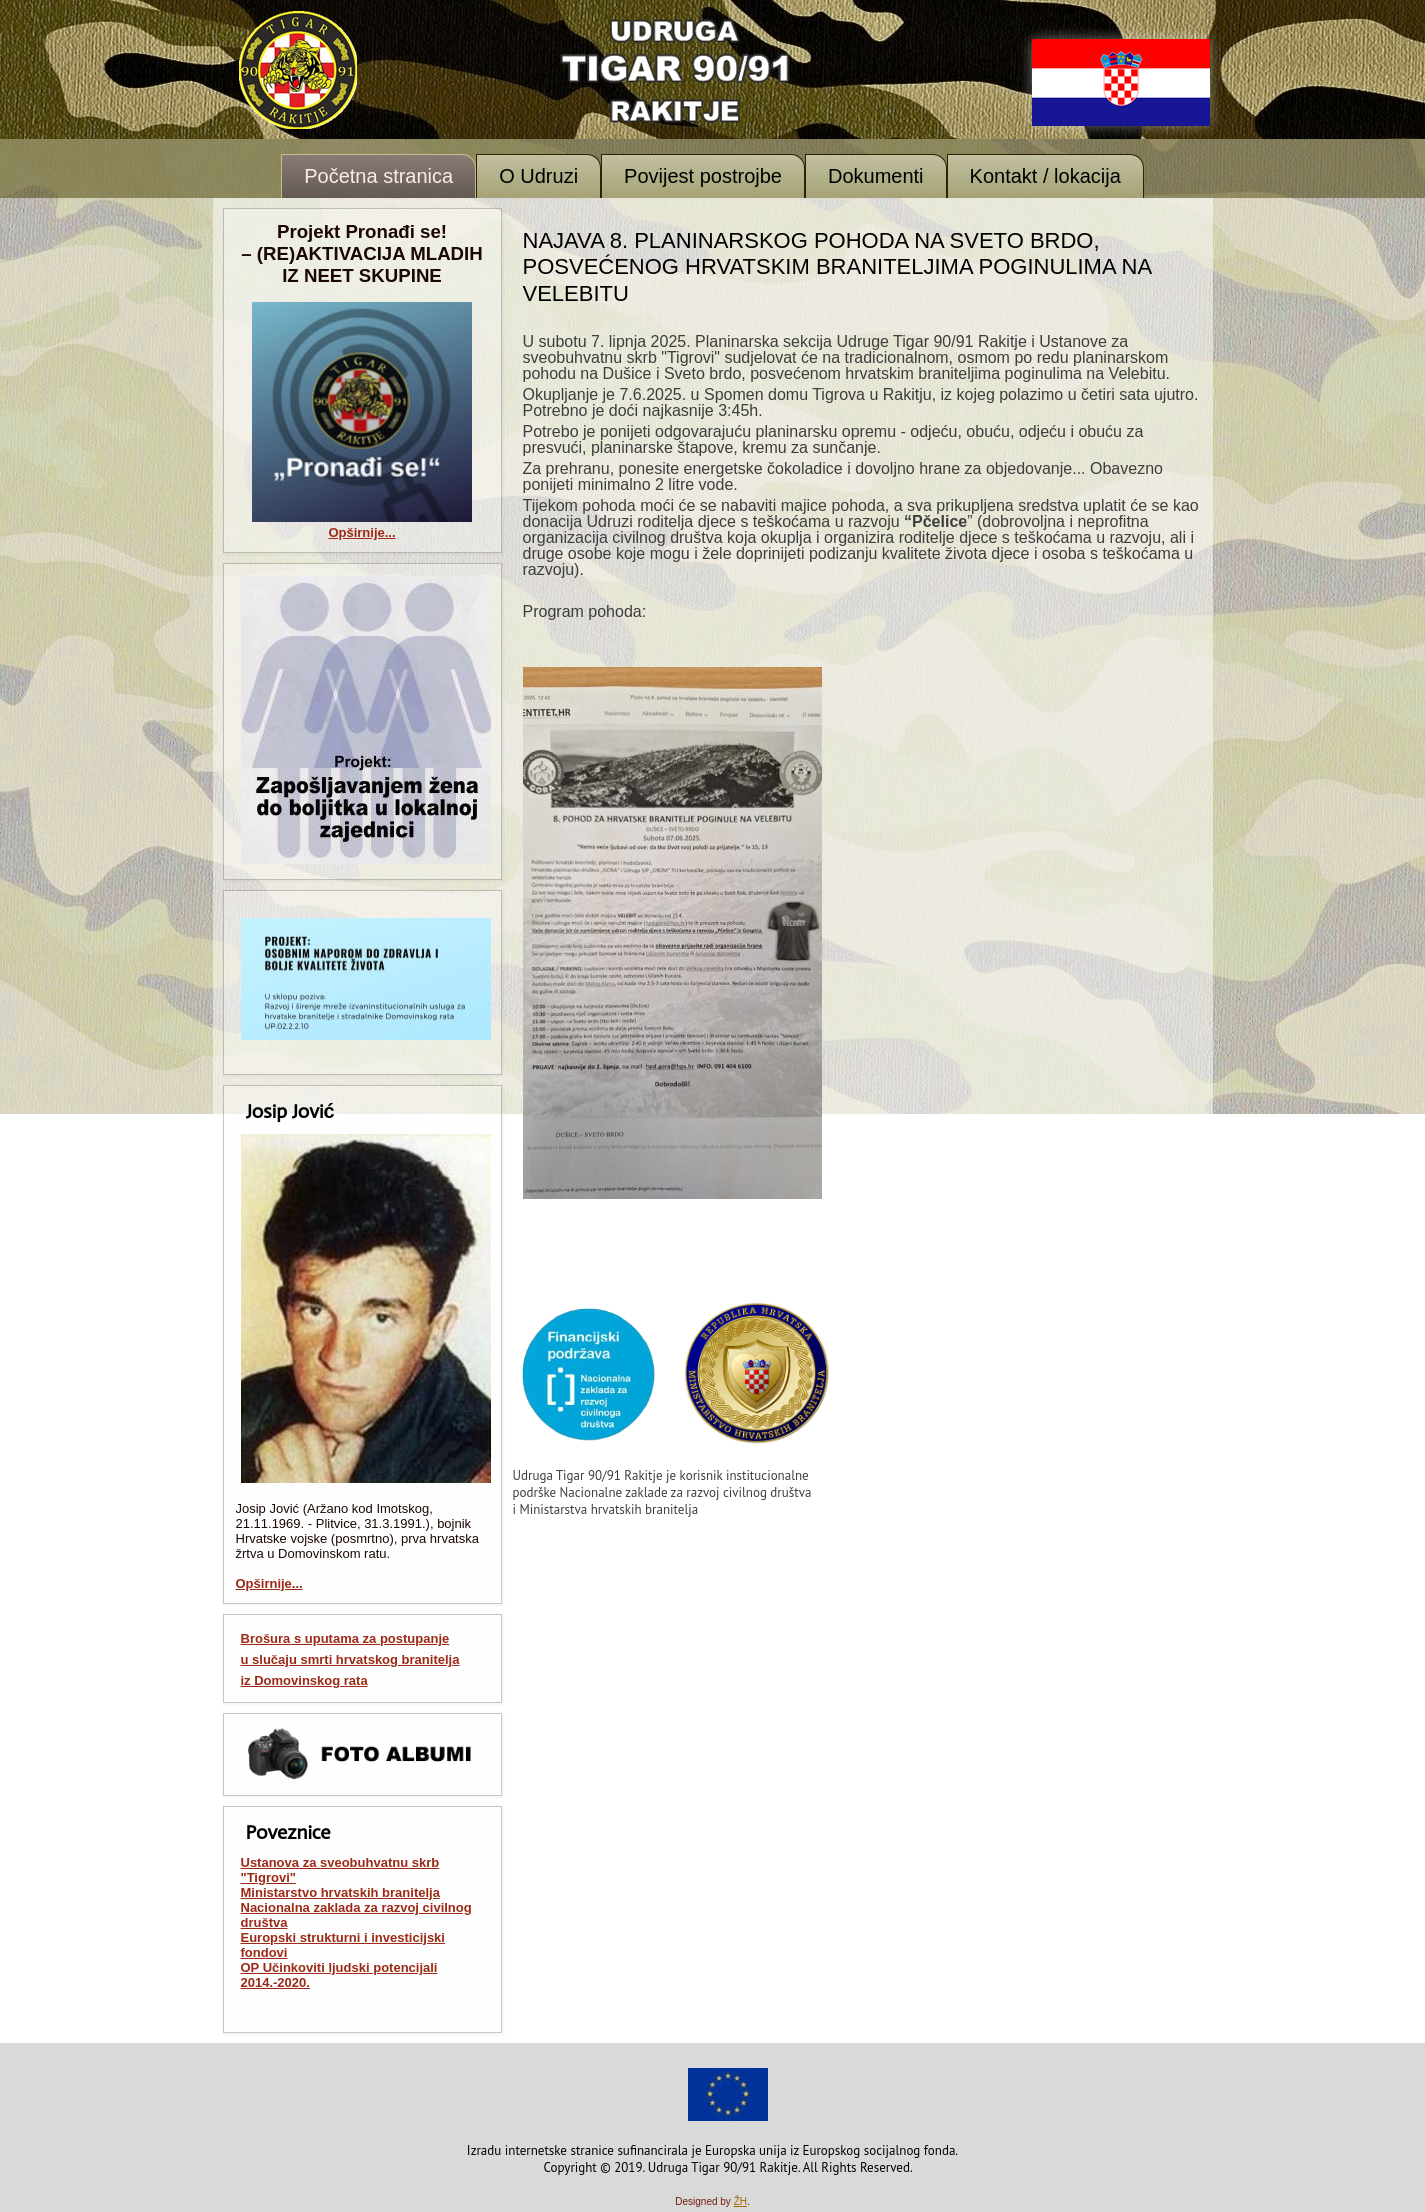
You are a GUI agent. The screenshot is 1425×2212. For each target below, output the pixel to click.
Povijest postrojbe (703, 176)
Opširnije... (361, 532)
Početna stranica (378, 176)
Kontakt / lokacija (1045, 176)
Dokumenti (876, 176)
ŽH (740, 2201)
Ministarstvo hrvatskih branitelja (340, 1892)
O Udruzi (538, 176)
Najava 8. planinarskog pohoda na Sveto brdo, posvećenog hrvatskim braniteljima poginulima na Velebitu (837, 267)
